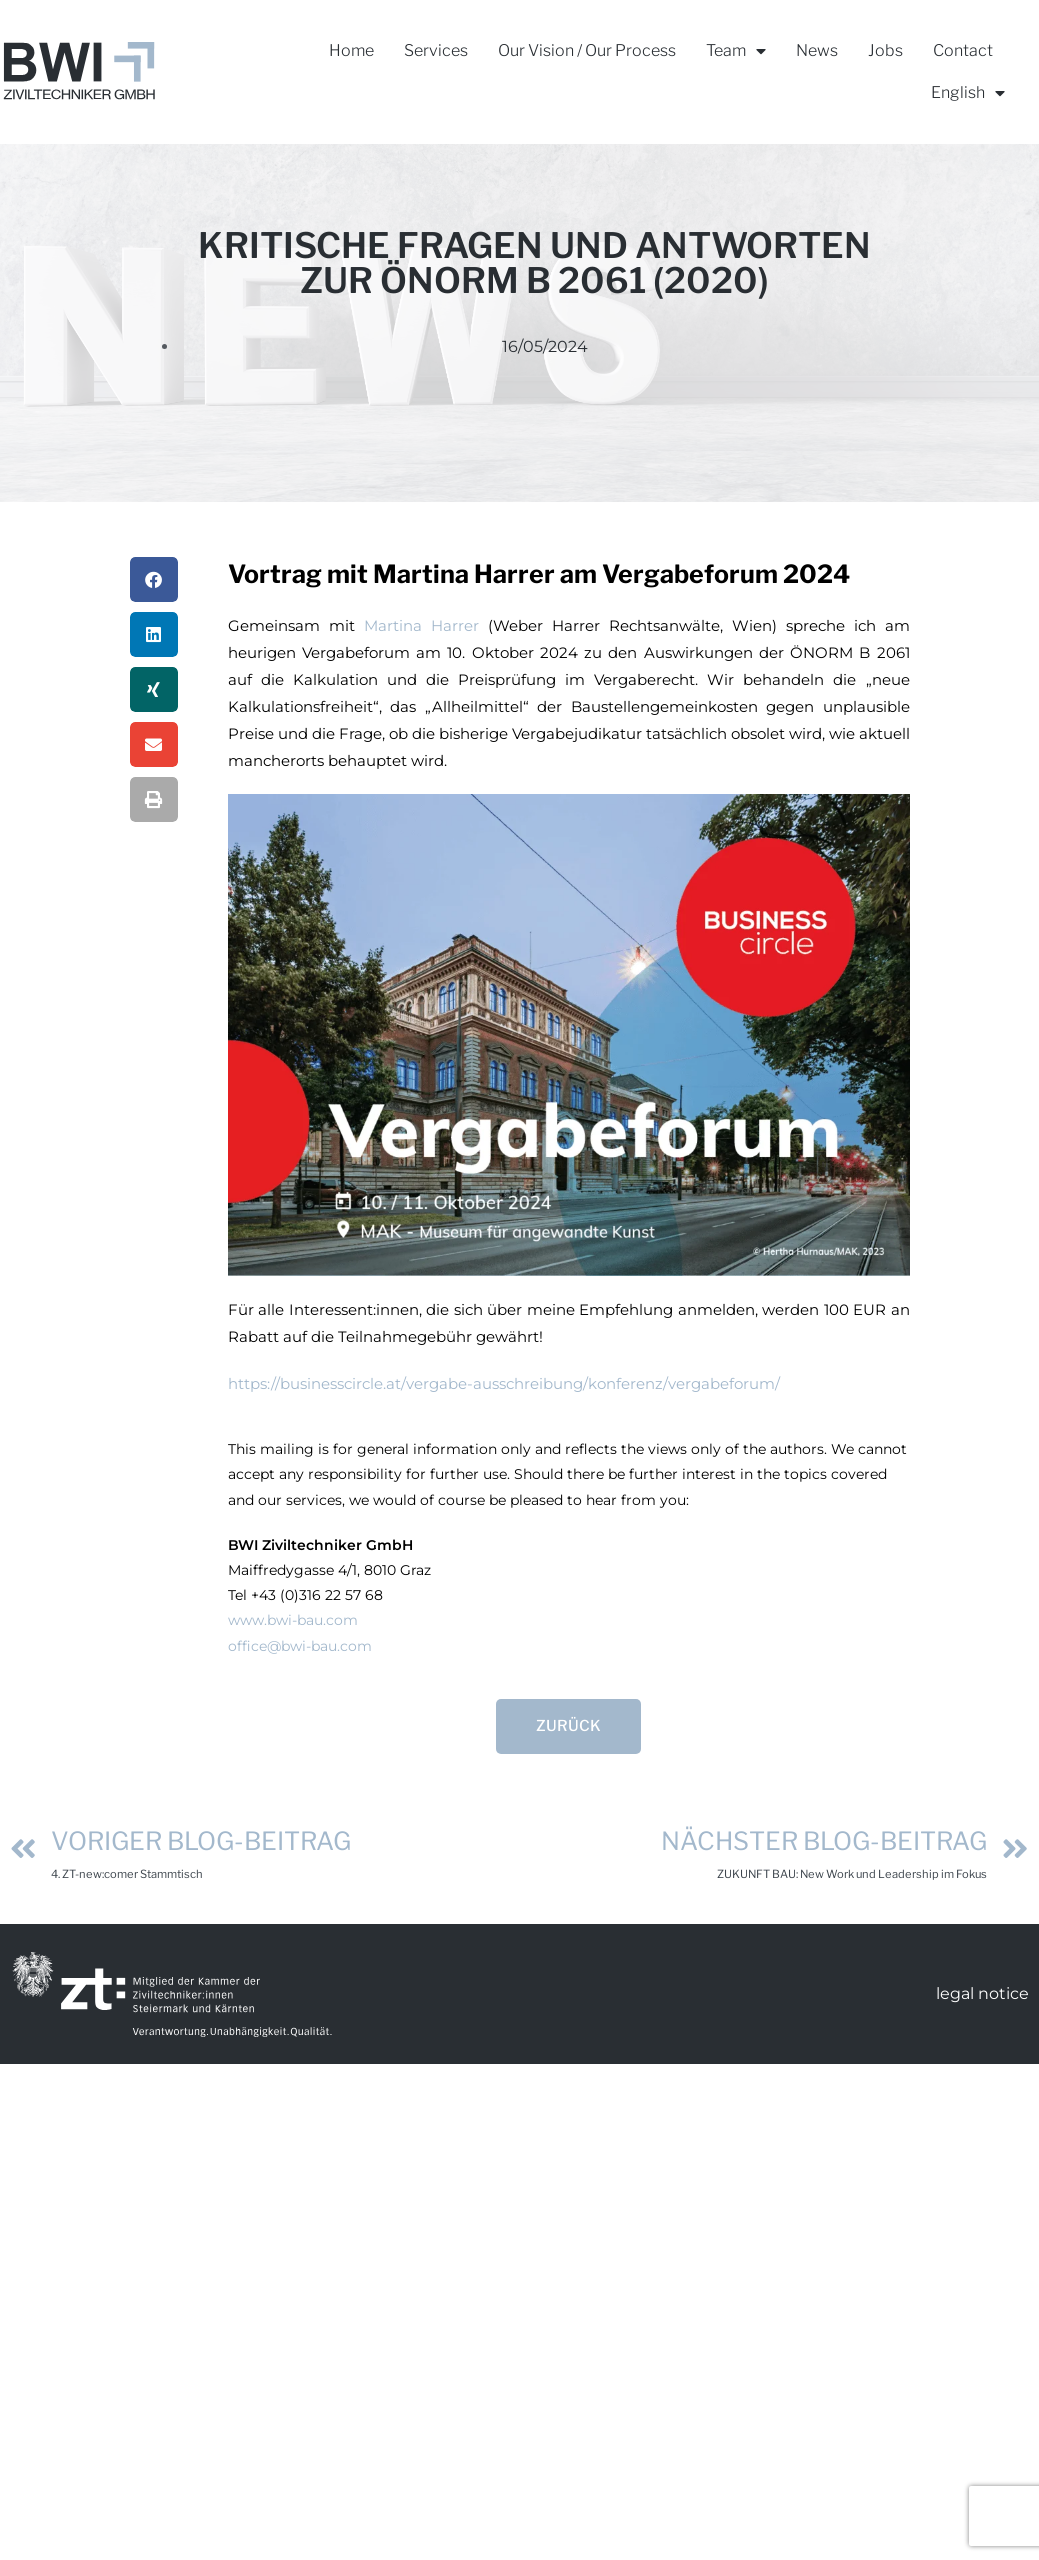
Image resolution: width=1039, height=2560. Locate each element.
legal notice (982, 1993)
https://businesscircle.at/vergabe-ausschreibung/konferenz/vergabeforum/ (504, 1383)
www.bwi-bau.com (293, 1620)
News (817, 50)
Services (436, 50)
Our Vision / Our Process (587, 50)
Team (736, 51)
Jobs (885, 50)
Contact (963, 50)
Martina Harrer (421, 625)
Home (351, 50)
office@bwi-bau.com (300, 1646)
